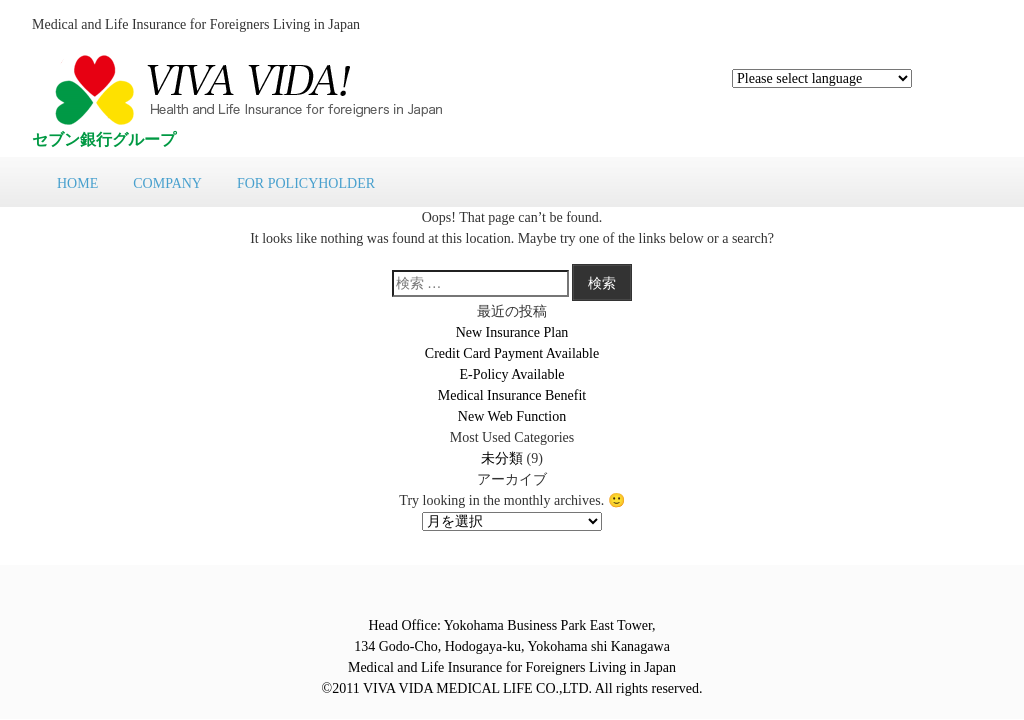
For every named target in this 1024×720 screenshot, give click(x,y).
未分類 (502, 458)
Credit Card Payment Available (512, 353)
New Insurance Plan (512, 332)
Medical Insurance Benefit (512, 395)
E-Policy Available (511, 374)
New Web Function (512, 416)
